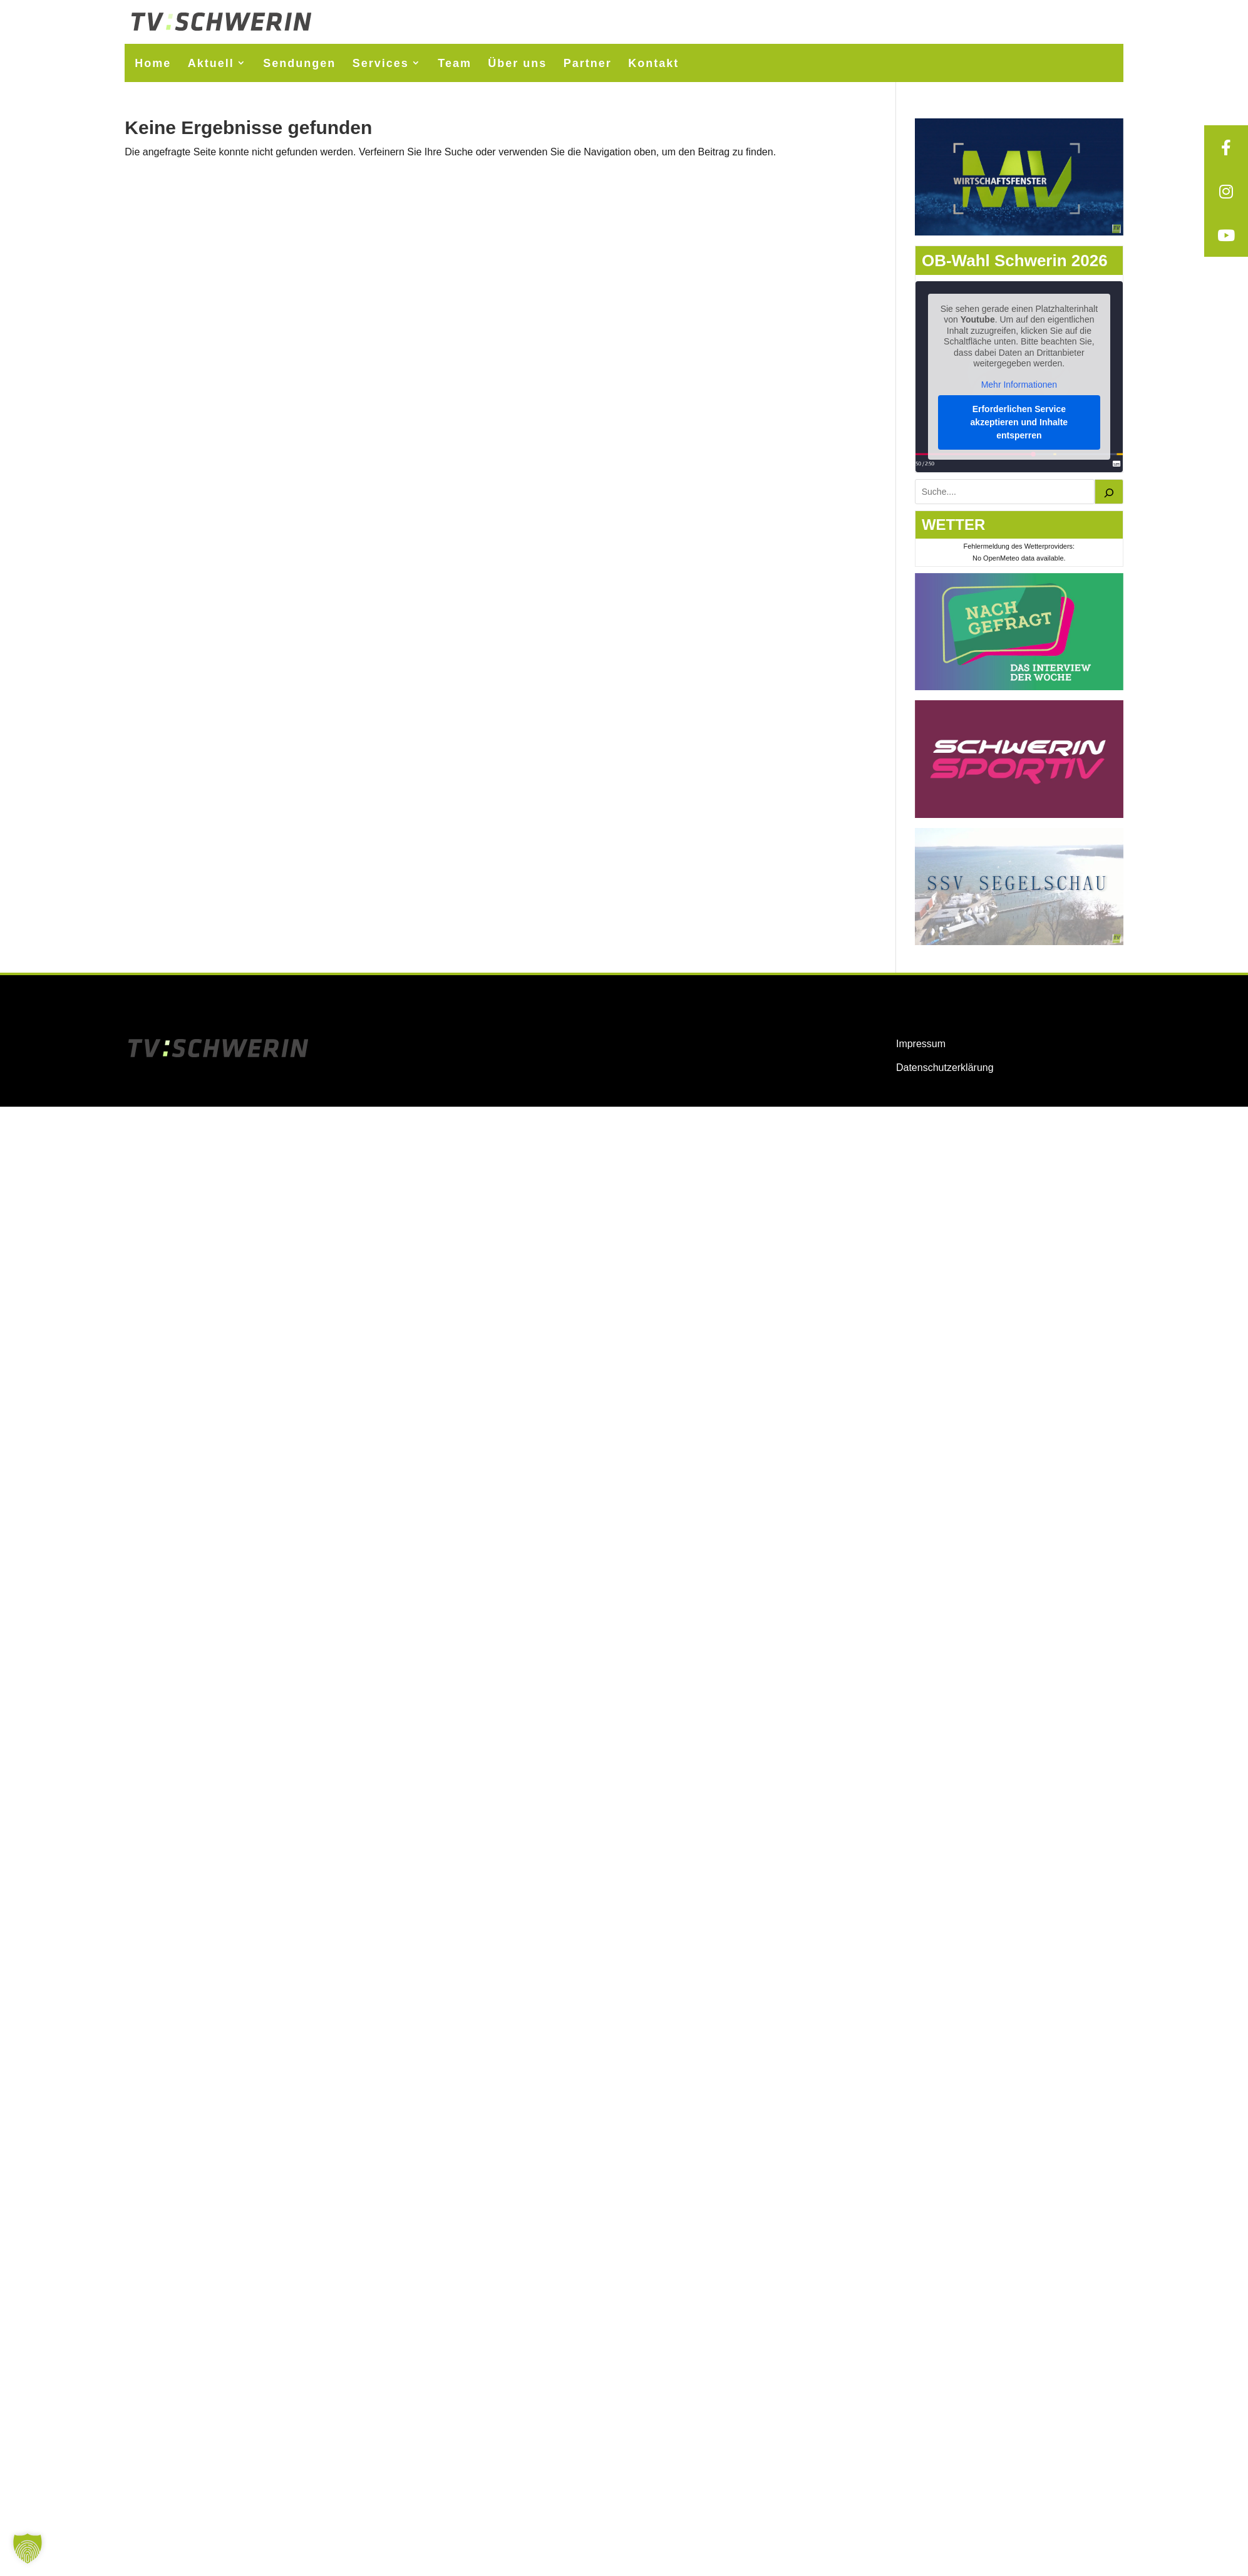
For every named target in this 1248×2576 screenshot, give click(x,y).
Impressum (921, 1043)
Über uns (517, 63)
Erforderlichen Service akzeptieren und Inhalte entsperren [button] (1019, 422)
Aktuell (211, 63)
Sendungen (299, 63)
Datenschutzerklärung (945, 1067)
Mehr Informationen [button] (1019, 384)
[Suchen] (1109, 491)
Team (455, 63)
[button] (27, 2548)
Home (153, 63)
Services (381, 63)
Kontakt (653, 63)
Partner (588, 63)
